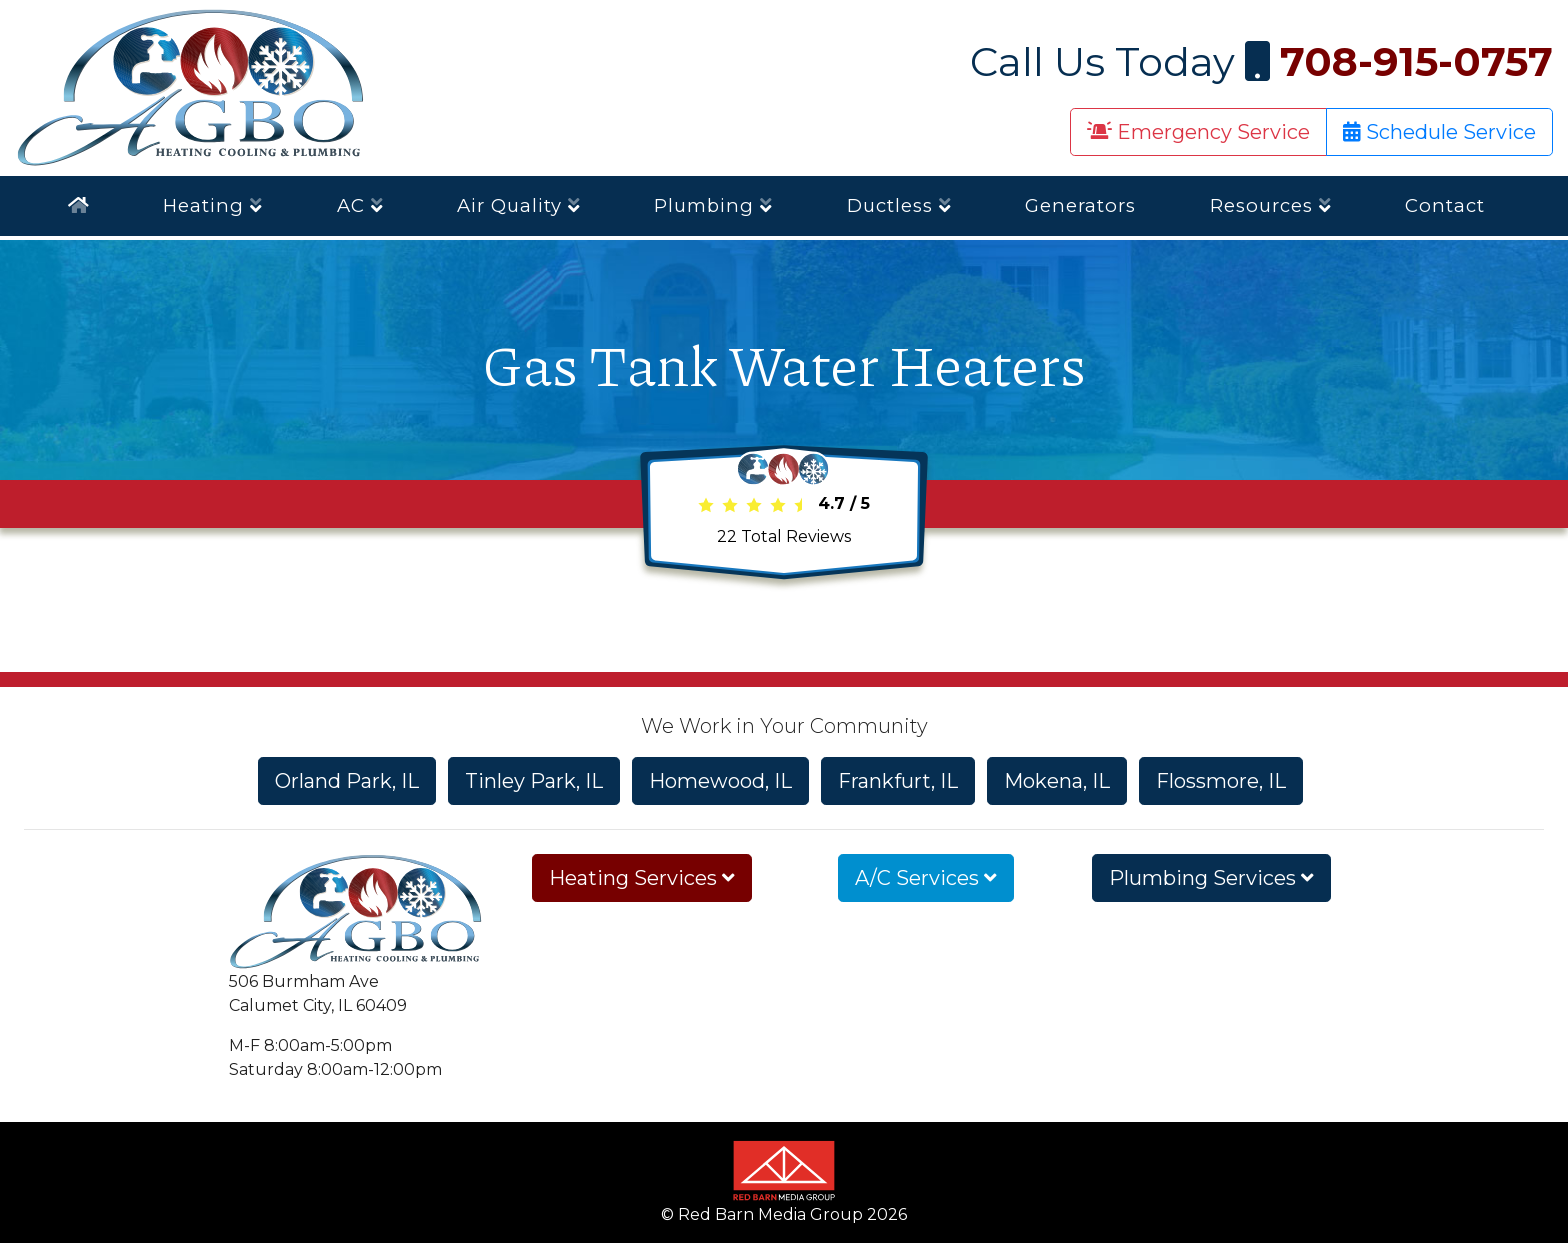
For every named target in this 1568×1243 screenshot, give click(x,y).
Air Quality (519, 205)
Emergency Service (1198, 132)
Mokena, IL (1057, 781)
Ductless (899, 205)
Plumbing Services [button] (1211, 878)
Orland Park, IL (347, 781)
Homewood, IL (720, 781)
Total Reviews (784, 536)
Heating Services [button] (642, 878)
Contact (1445, 205)
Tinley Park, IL (534, 781)
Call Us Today (1261, 61)
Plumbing (713, 205)
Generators (1080, 205)
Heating (213, 205)
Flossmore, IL (1221, 781)
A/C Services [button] (926, 878)
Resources (1271, 205)
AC (360, 205)
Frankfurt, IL (898, 781)
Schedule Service (1439, 132)
